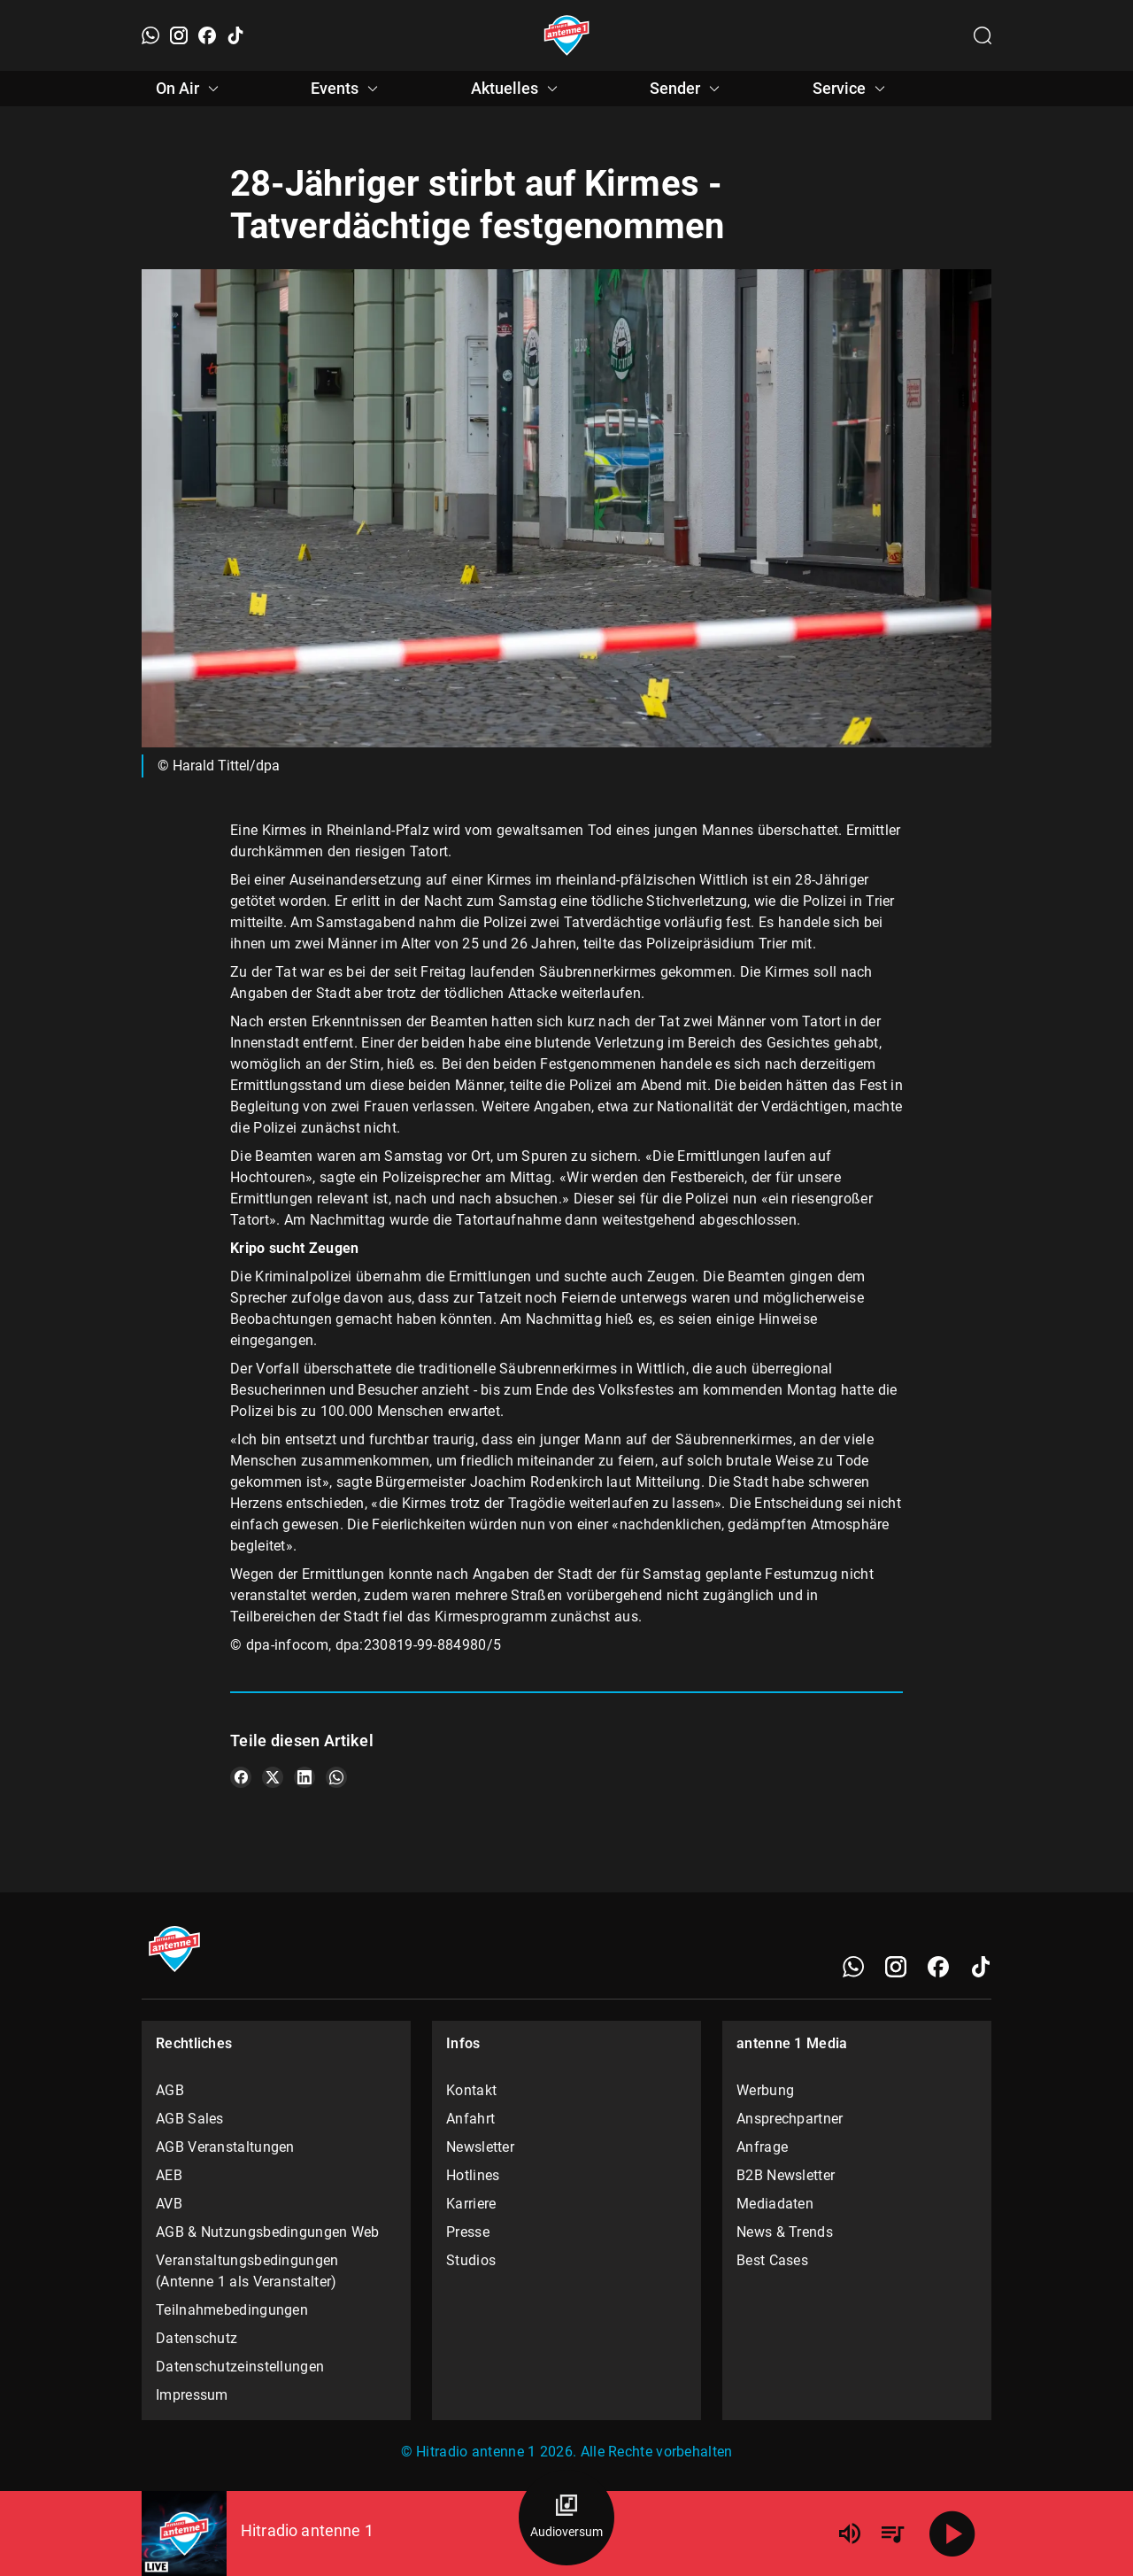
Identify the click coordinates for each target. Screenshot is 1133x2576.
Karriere (471, 2203)
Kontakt (471, 2090)
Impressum (192, 2394)
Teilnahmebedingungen (232, 2309)
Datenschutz (196, 2338)
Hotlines (472, 2175)
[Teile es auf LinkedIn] (304, 1777)
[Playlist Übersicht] (892, 2533)
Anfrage (762, 2147)
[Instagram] (179, 35)
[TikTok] (235, 35)
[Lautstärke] (850, 2533)
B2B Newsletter (785, 2175)
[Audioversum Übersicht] (566, 2517)
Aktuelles (517, 88)
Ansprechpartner (790, 2118)
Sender (687, 88)
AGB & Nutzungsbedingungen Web (268, 2232)
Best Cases (772, 2260)
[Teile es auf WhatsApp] (336, 1777)
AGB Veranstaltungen (225, 2147)
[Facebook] (207, 35)
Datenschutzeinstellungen (240, 2366)
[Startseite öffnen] (567, 35)
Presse (467, 2232)
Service (851, 88)
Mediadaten (774, 2203)
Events (347, 88)
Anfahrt (470, 2118)
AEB (169, 2175)
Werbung (765, 2090)
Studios (471, 2260)
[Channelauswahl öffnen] (982, 35)
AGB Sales (190, 2118)
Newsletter (480, 2147)
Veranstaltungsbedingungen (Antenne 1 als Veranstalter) (247, 2271)
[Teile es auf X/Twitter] (272, 1777)
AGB (170, 2090)
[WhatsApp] (150, 35)
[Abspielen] (952, 2533)
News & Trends (784, 2232)
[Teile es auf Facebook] (240, 1777)
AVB (169, 2203)
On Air (190, 88)
